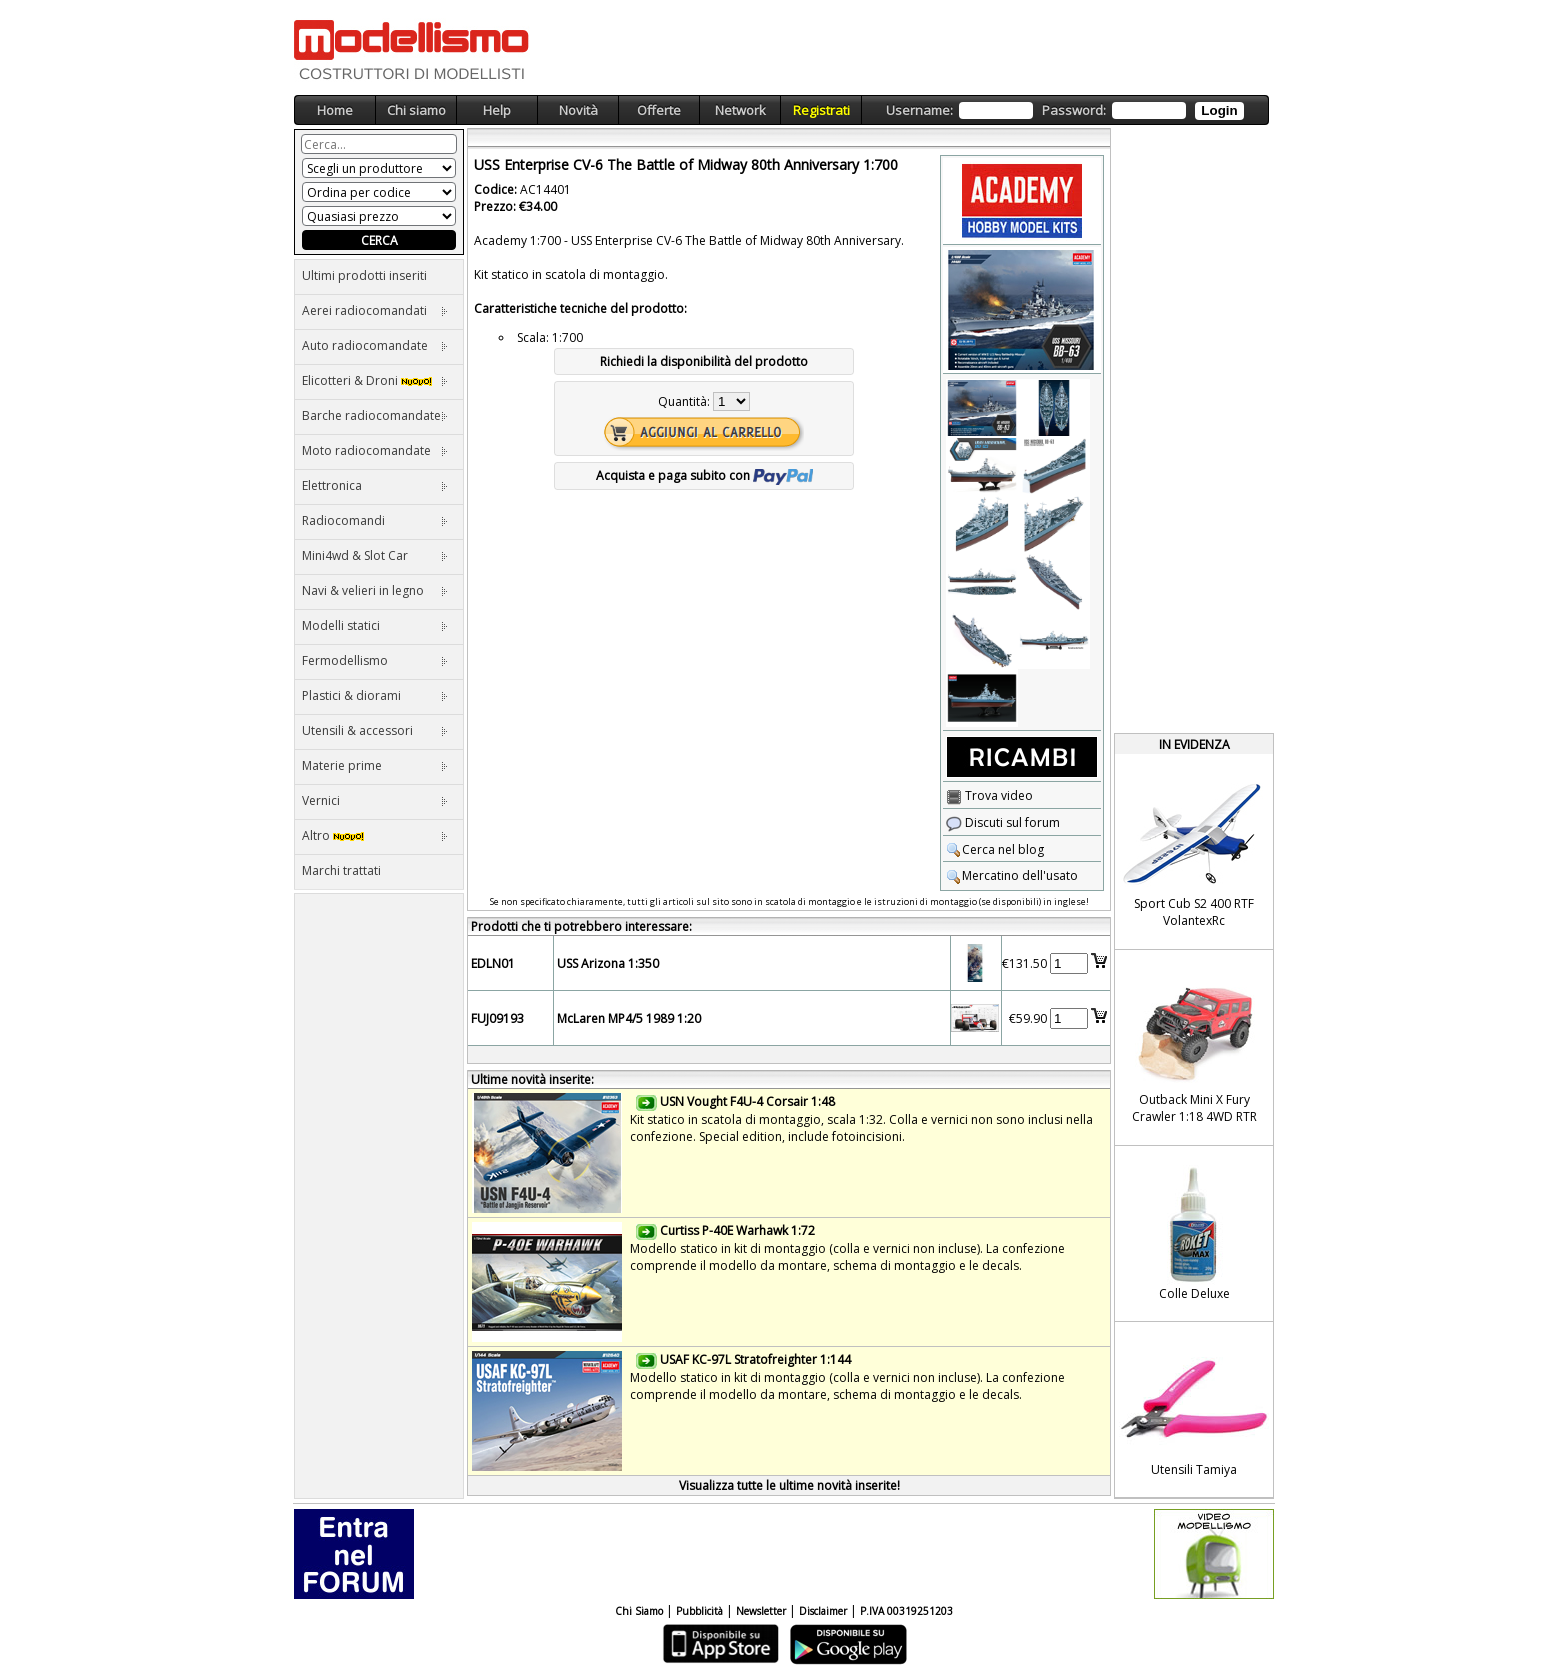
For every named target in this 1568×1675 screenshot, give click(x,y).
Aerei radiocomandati (375, 310)
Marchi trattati (341, 870)
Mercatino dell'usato (1012, 875)
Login (1219, 110)
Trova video (989, 795)
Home (335, 110)
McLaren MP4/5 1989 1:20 (629, 1018)
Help (497, 110)
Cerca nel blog (995, 849)
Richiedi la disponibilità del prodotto (704, 361)
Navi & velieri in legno (375, 590)
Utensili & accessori (375, 730)
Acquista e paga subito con (704, 475)
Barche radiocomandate (375, 415)
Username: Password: (1064, 110)
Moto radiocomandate (375, 450)
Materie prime (375, 765)
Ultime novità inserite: (532, 1079)
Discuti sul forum (1003, 822)
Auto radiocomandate (375, 345)
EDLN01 (493, 963)
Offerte (659, 110)
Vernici (375, 800)
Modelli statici (375, 625)
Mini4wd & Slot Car (375, 555)
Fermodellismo (375, 660)
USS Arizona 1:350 (608, 963)
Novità (578, 110)
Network (740, 110)
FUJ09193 (497, 1018)
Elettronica (375, 485)
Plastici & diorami (375, 695)
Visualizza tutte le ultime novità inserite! (789, 1485)
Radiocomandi (375, 520)
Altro (375, 835)
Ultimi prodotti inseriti (364, 275)
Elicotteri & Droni (375, 380)
